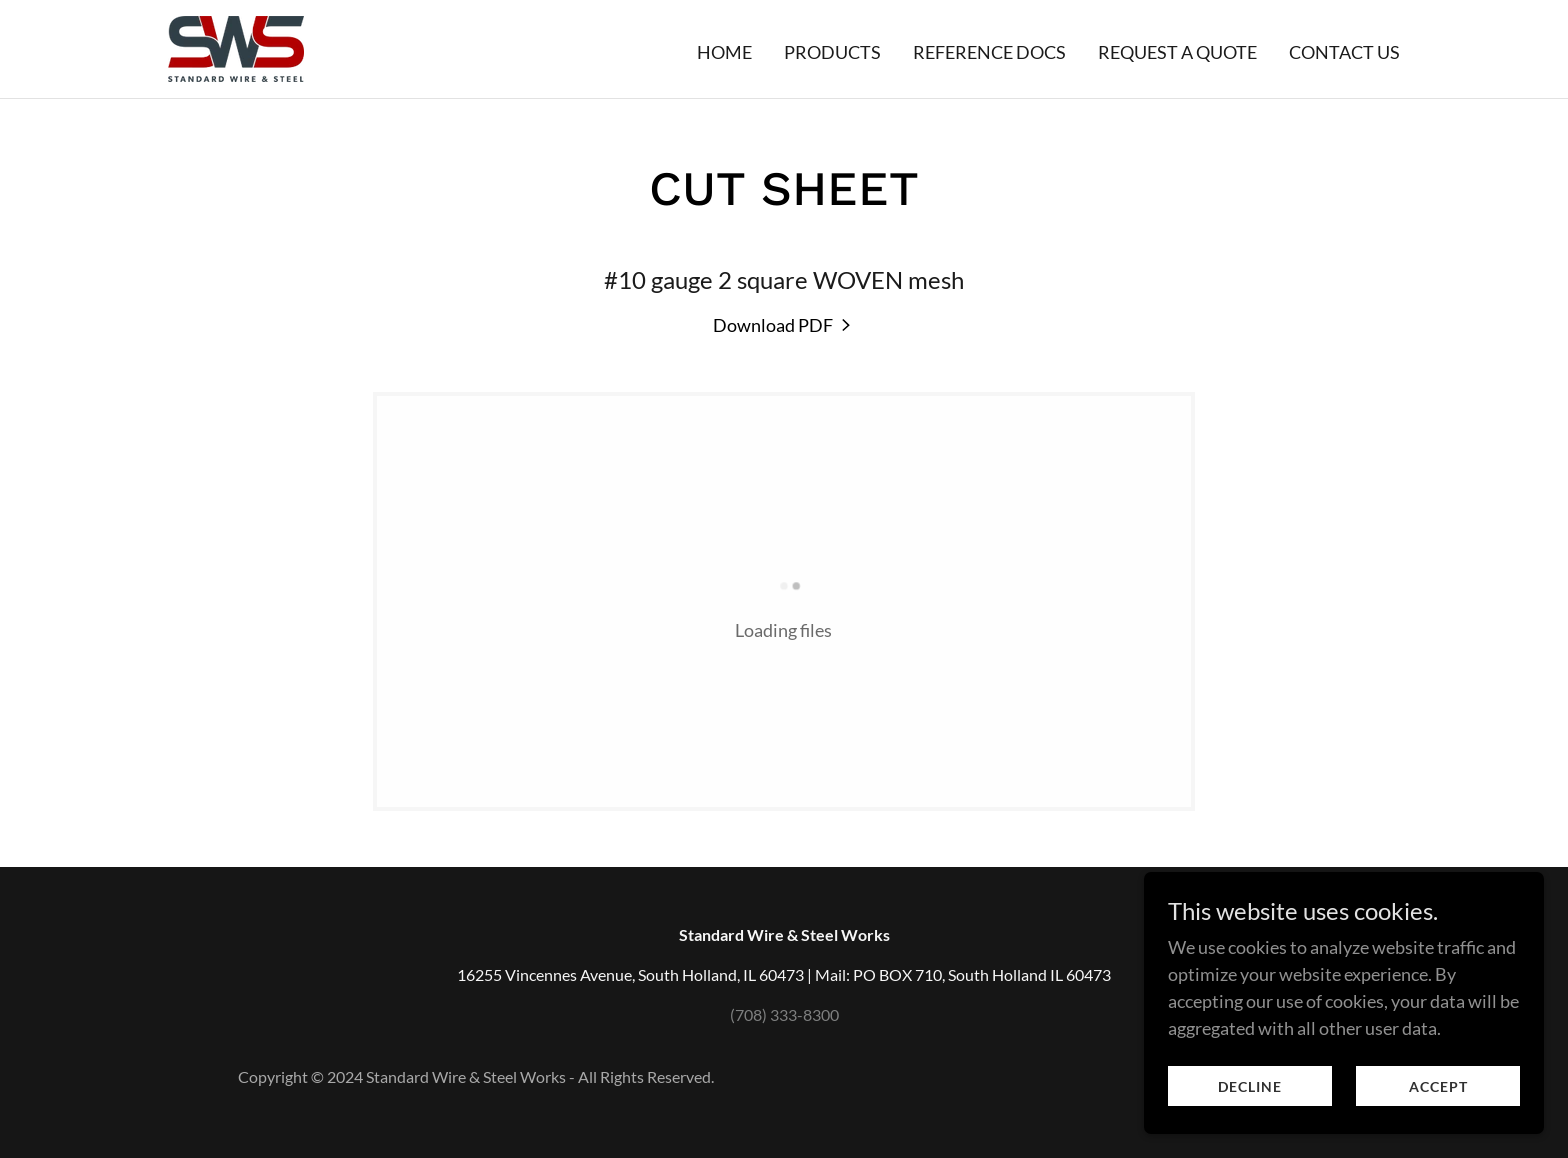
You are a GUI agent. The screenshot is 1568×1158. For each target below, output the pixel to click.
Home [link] (724, 52)
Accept (1438, 1127)
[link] (236, 47)
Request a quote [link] (1177, 52)
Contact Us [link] (1344, 52)
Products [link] (832, 52)
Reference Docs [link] (989, 52)
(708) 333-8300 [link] (784, 1014)
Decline (1250, 1127)
